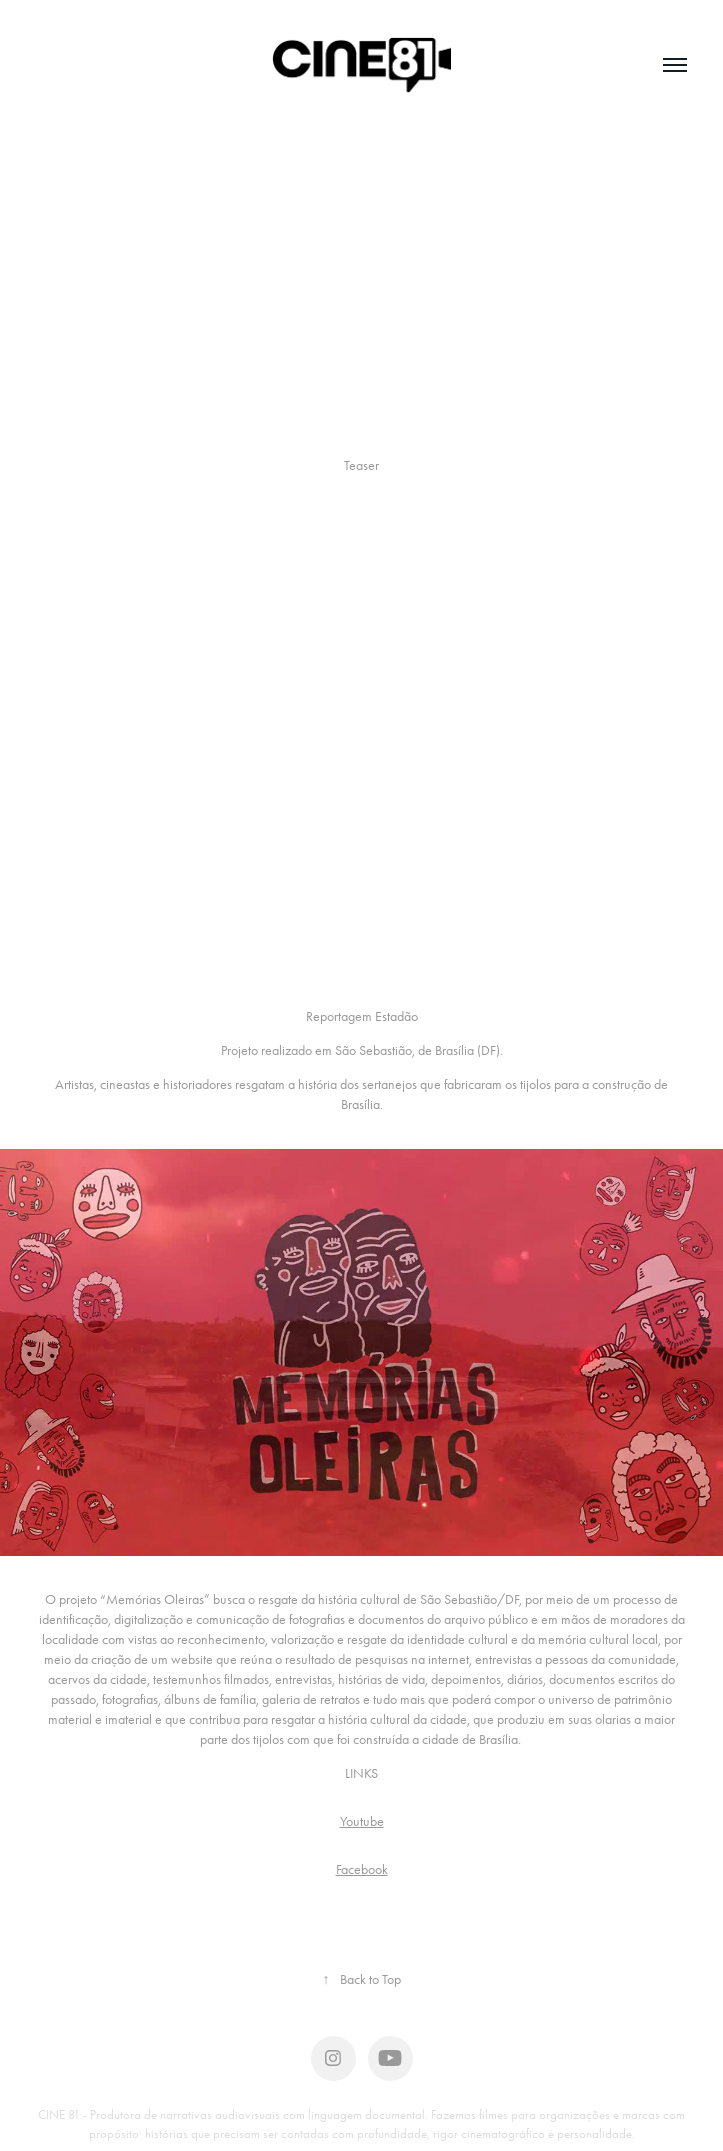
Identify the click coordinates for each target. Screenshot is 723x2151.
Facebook (362, 1869)
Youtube (362, 1821)
